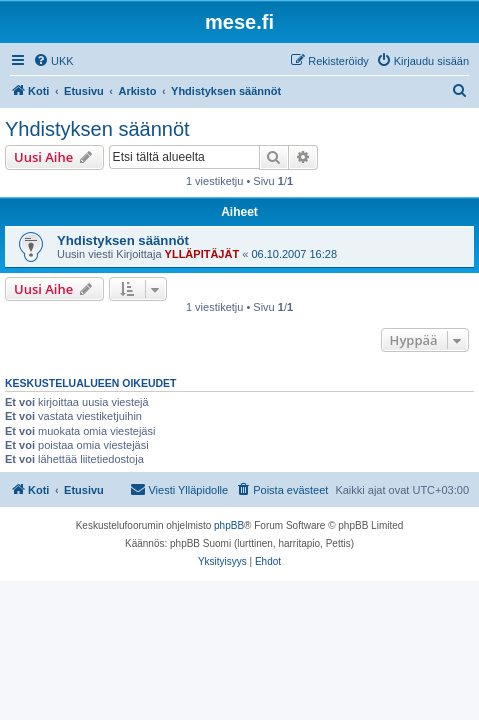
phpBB (229, 525)
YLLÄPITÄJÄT (202, 254)
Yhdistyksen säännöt (97, 129)
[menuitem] (53, 61)
